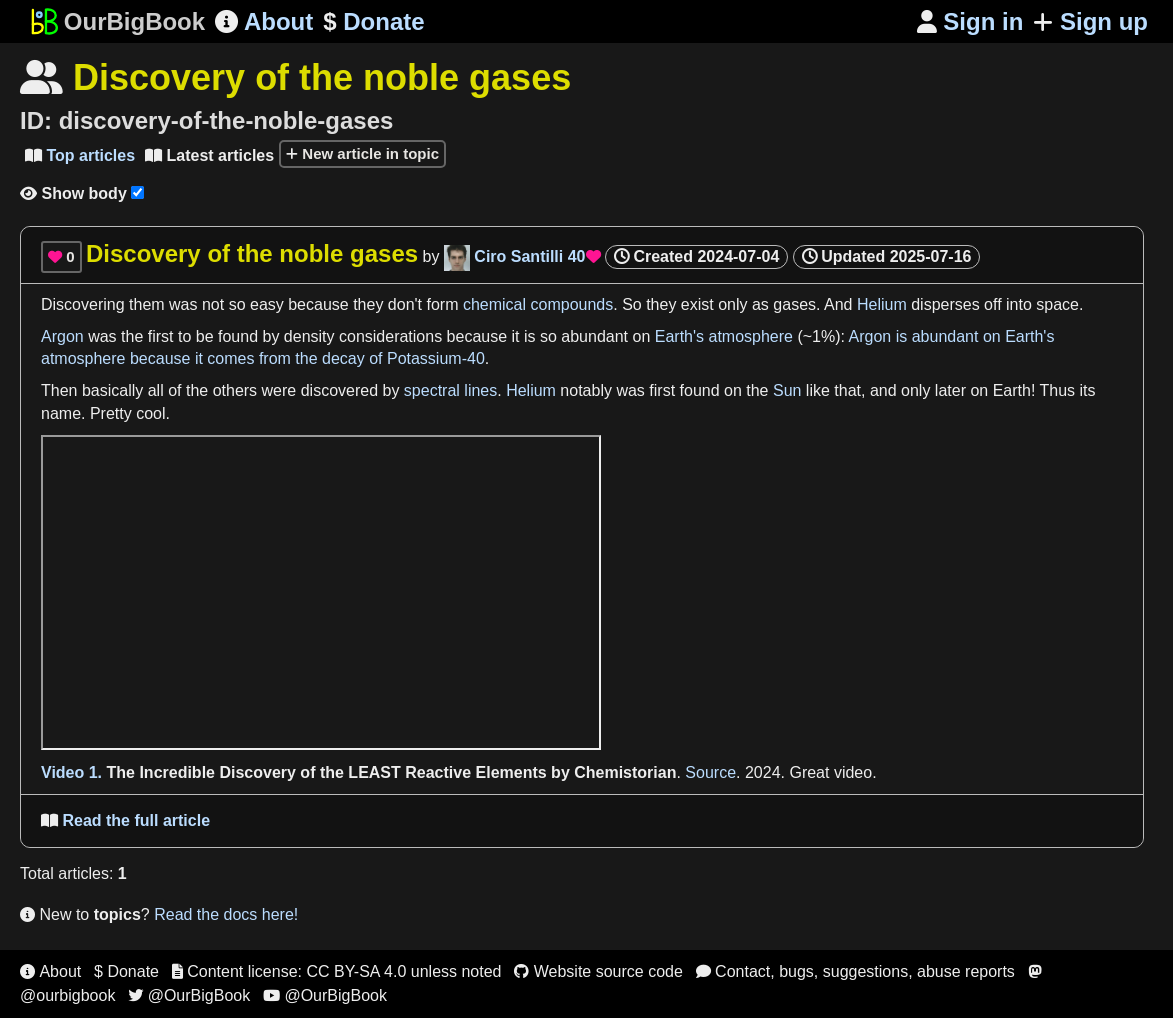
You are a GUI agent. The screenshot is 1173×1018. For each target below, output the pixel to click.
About (264, 21)
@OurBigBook (189, 995)
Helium (882, 304)
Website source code (598, 971)
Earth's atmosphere (724, 336)
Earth (1012, 390)
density (309, 336)
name (61, 413)
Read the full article (125, 820)
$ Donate (126, 971)
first (161, 336)
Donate (373, 22)
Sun (787, 390)
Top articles (80, 155)
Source (710, 772)
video (853, 772)
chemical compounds (538, 304)
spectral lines (450, 390)
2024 (763, 772)
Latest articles (209, 155)
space (1057, 304)
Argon (62, 336)
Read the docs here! (226, 914)
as (760, 304)
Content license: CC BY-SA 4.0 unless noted (337, 971)
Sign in (970, 21)
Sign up (1090, 21)
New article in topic (362, 153)
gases (794, 304)
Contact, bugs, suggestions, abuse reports (855, 971)
